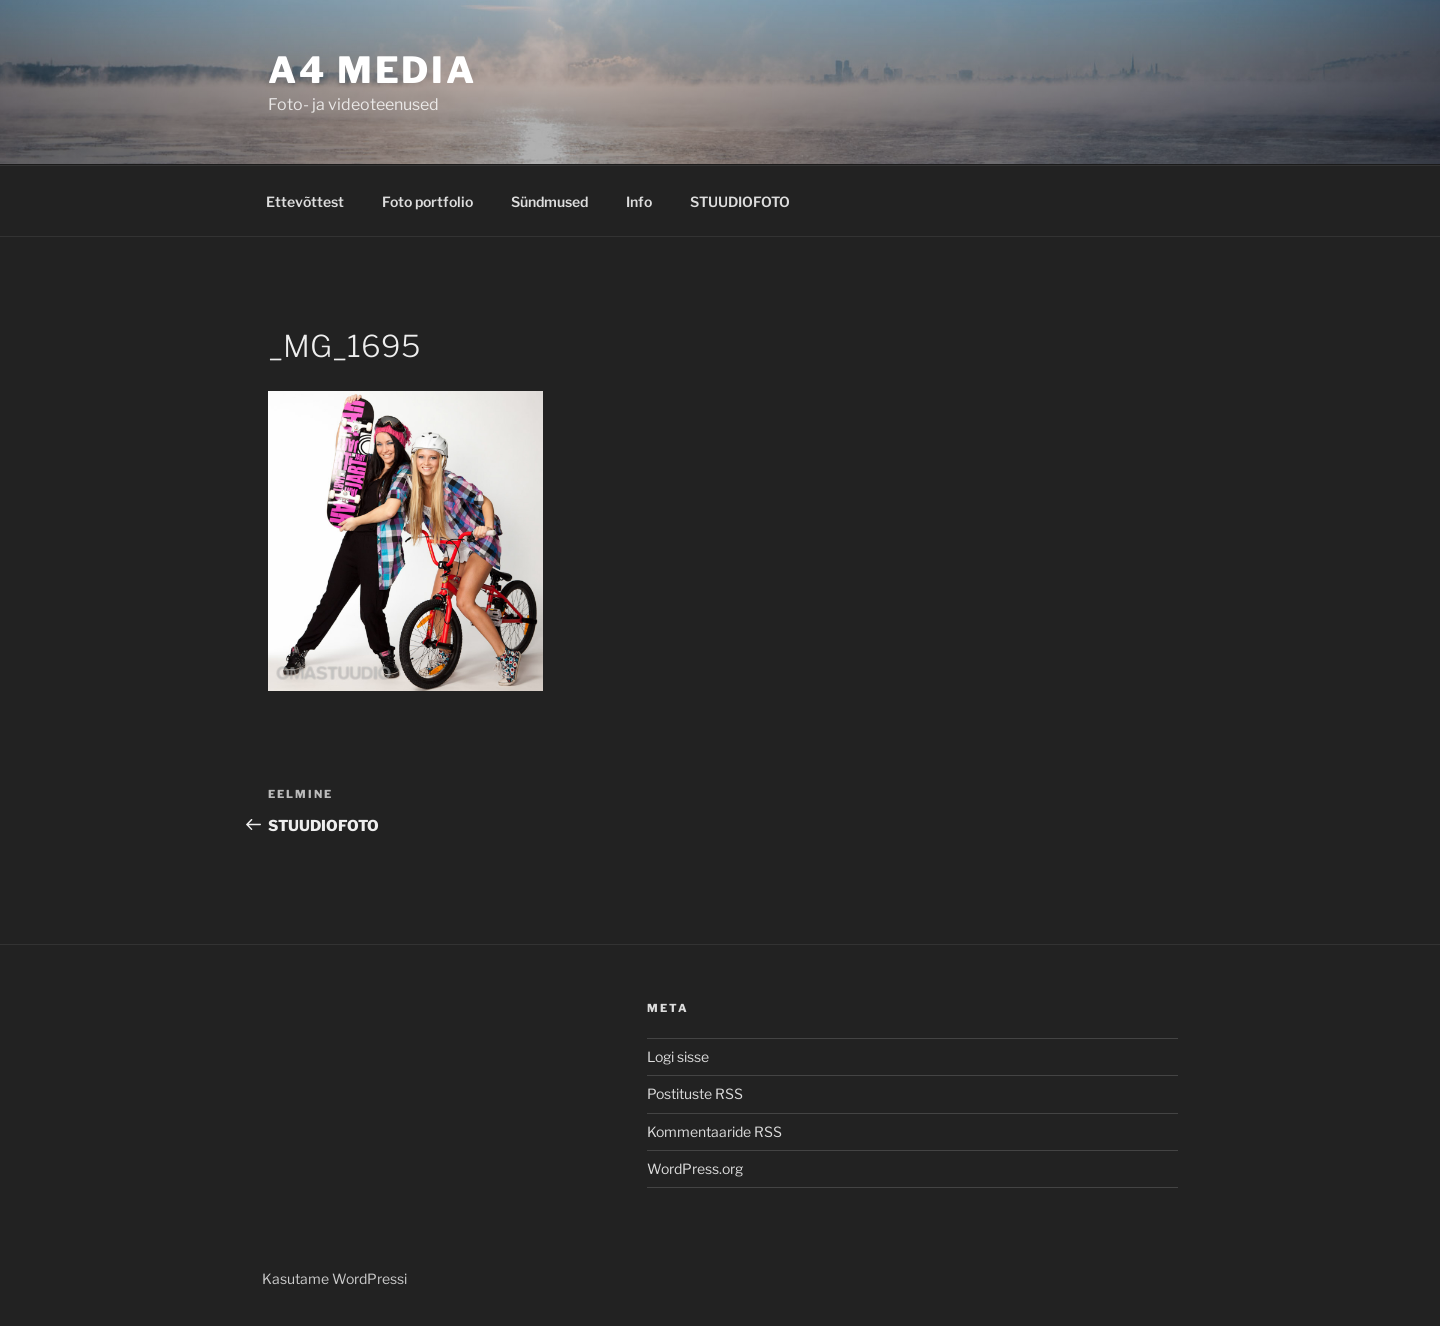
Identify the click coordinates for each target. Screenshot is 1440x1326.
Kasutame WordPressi (334, 1278)
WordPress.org (695, 1168)
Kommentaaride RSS (714, 1131)
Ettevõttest (305, 201)
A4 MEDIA (372, 70)
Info (639, 201)
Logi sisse (678, 1056)
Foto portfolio (427, 201)
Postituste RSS (695, 1093)
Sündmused (549, 201)
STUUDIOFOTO (740, 201)
